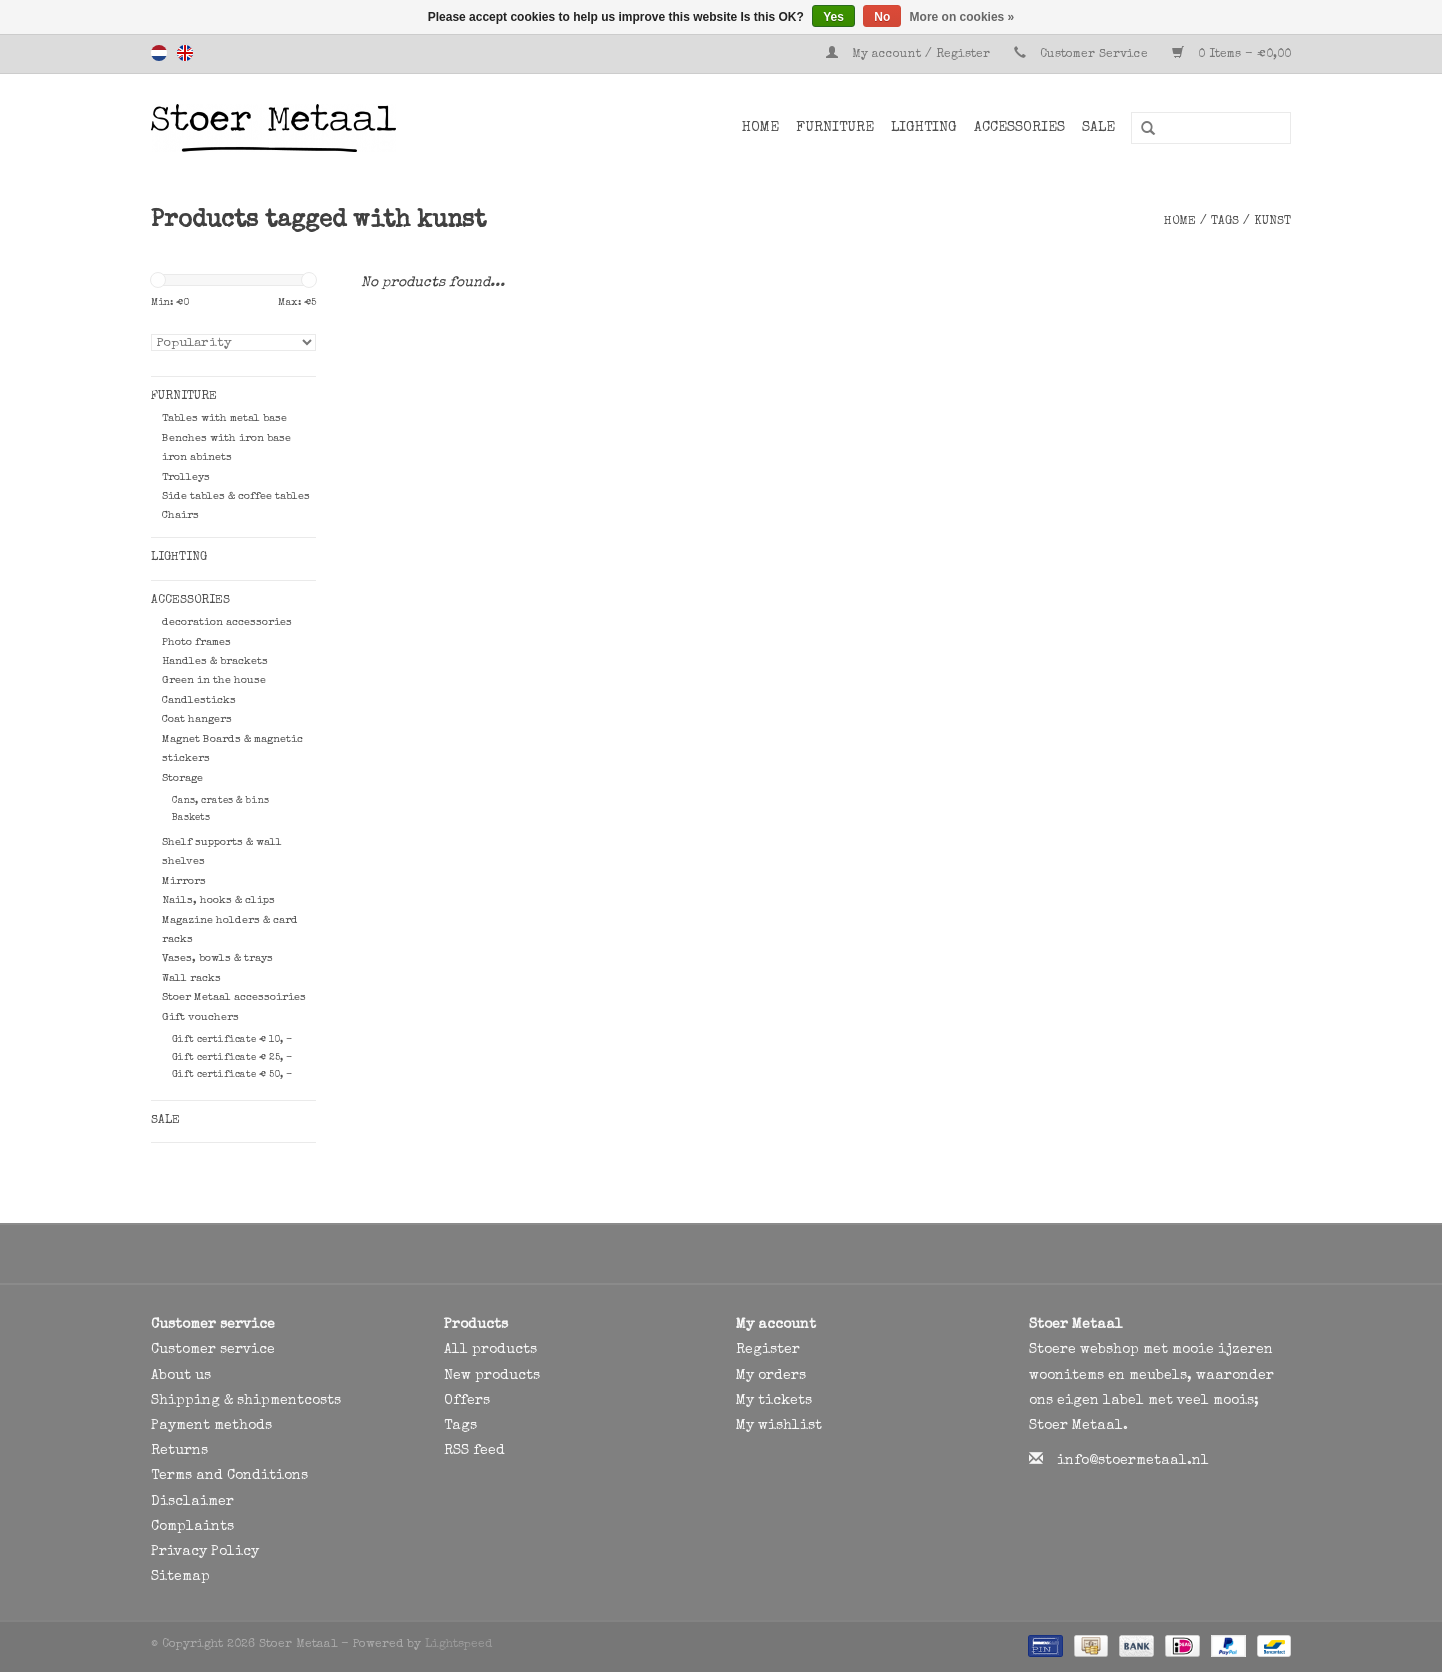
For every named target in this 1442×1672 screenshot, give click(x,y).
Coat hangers (197, 719)
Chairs (180, 515)
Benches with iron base (226, 438)
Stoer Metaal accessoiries (234, 997)
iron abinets (197, 457)
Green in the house (214, 680)
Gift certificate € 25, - (232, 1058)
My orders (771, 1376)
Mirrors (184, 881)
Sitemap (180, 1577)
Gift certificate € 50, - (232, 1075)
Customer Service (1094, 55)
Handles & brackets (215, 661)
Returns (179, 1451)
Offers (467, 1401)
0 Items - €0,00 (1231, 55)
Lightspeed (458, 1645)
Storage (182, 778)
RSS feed (474, 1451)
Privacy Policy (205, 1552)
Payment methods (211, 1426)
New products (492, 1376)
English (185, 53)
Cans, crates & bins (220, 801)
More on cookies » (962, 17)
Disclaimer (192, 1502)
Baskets (191, 818)
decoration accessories (227, 622)
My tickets (774, 1401)
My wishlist (779, 1426)
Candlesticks (199, 700)
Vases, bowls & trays (217, 958)
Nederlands (159, 53)
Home (760, 128)
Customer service (213, 1350)
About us (181, 1376)
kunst (1272, 222)
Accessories (1019, 128)
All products (490, 1350)
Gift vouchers (200, 1017)
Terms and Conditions (229, 1476)
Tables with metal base (224, 418)
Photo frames (196, 642)
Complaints (192, 1527)
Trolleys (186, 477)
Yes (833, 17)
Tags (1225, 222)
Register (768, 1350)
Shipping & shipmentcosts (246, 1401)
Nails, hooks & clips (218, 900)
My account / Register (910, 55)
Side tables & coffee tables (236, 496)
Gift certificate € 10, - (232, 1040)
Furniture (835, 128)
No (882, 17)
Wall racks (191, 978)
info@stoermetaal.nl (1133, 1461)
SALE (1098, 128)
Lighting (924, 128)
